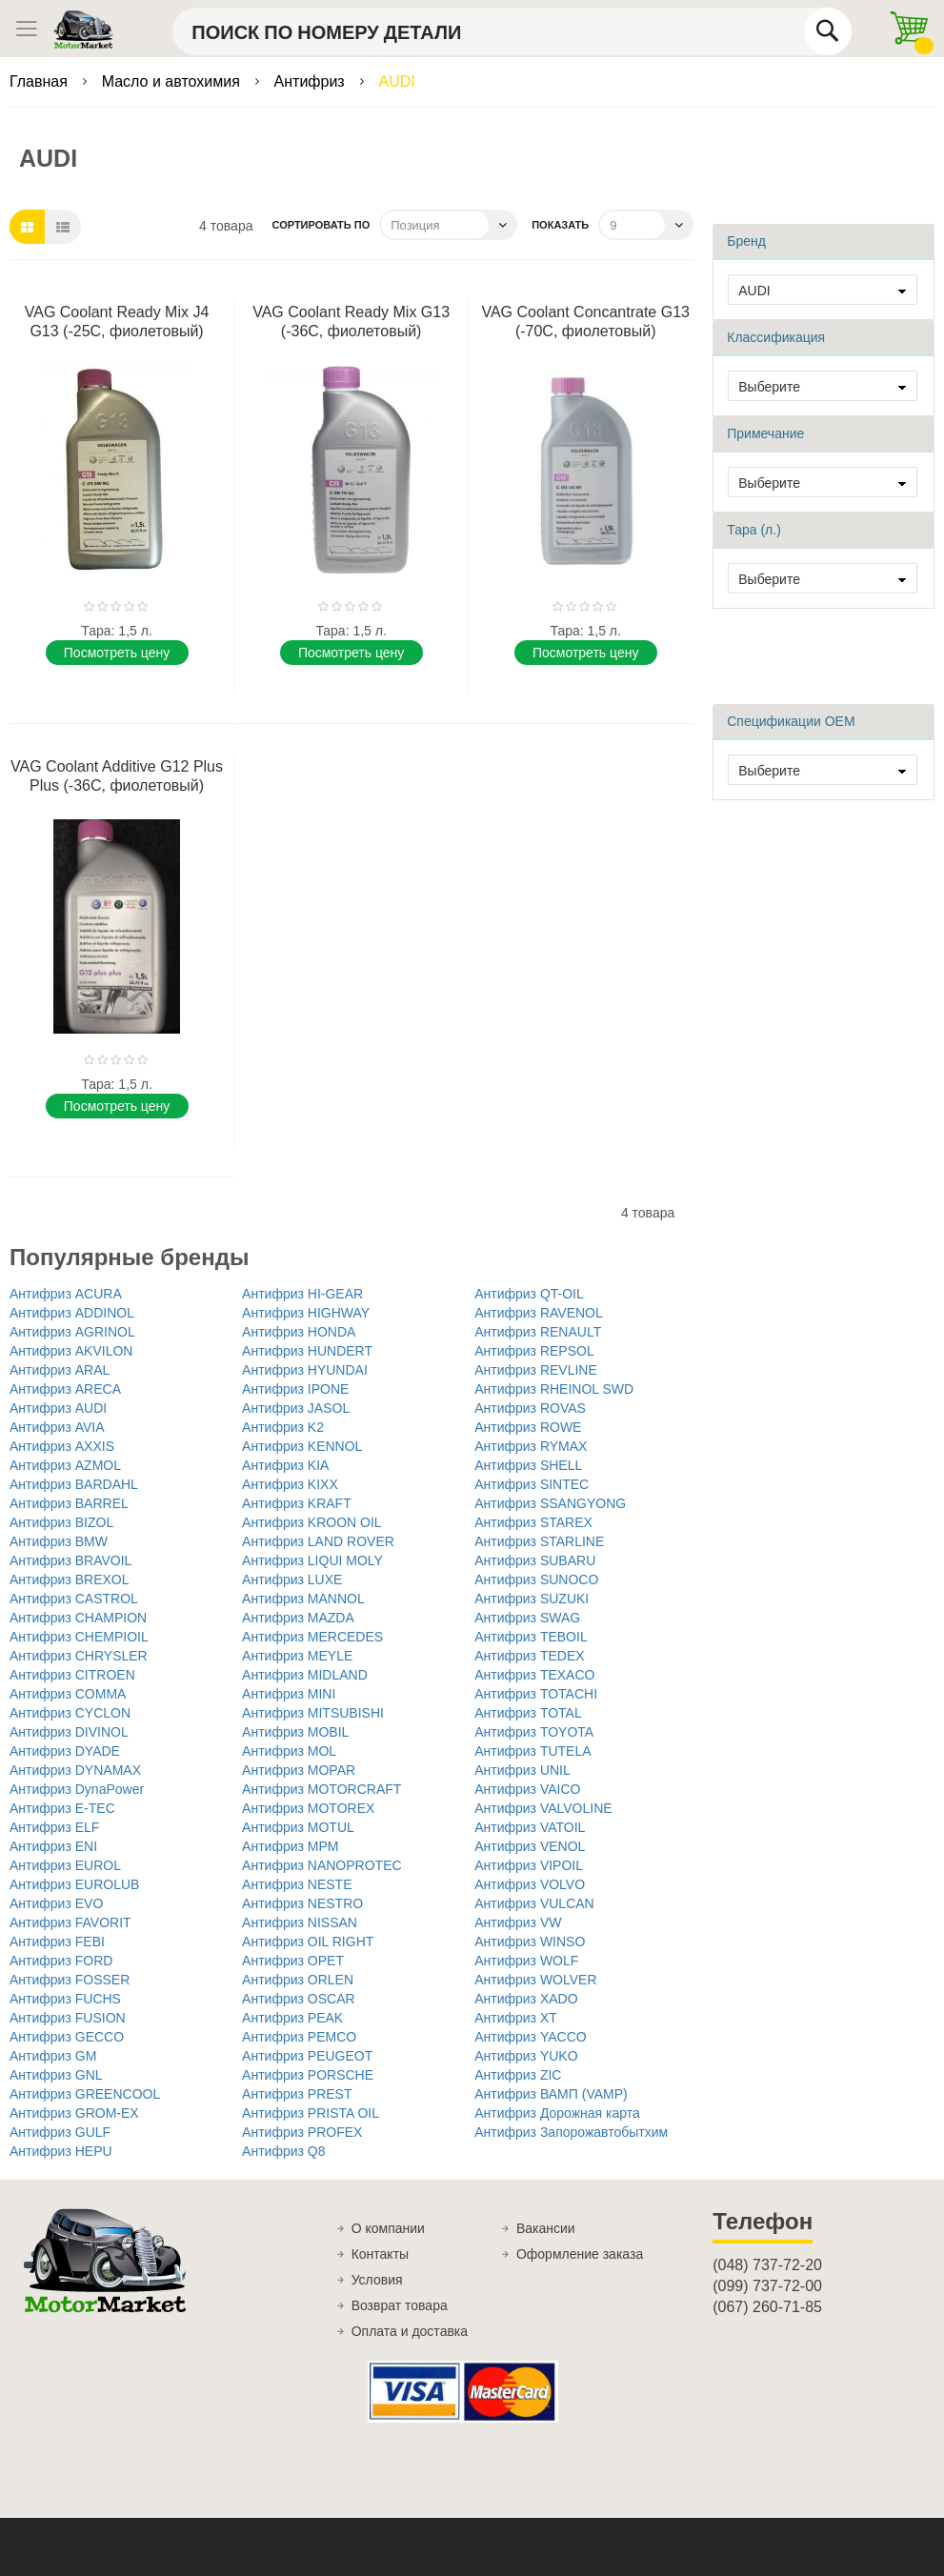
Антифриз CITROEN (72, 1674)
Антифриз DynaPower (77, 1789)
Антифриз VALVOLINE (543, 1808)
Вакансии (545, 2228)
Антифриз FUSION (68, 2017)
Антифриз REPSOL (534, 1350)
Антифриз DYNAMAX (75, 1770)
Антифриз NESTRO (302, 1903)
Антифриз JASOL (296, 1408)
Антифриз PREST (296, 2094)
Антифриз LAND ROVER (318, 1541)
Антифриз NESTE (296, 1884)
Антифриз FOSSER (70, 1979)
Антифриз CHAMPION (78, 1617)
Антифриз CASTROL (74, 1598)
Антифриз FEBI (57, 1941)
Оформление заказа (579, 2254)
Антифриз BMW (59, 1541)
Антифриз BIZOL (61, 1522)
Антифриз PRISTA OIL (310, 2113)
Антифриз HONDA (298, 1331)
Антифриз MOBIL (295, 1732)
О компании (388, 2228)
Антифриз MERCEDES (312, 1636)
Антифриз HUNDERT (307, 1350)
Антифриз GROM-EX (74, 2113)
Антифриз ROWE (527, 1427)
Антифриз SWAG (527, 1617)
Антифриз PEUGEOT (307, 2055)
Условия (377, 2279)
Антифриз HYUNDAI (305, 1370)
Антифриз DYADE (65, 1751)
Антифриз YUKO (525, 2055)
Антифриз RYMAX (530, 1446)
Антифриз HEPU (61, 2151)
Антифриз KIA (285, 1465)
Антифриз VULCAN (534, 1903)
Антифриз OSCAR (298, 1998)
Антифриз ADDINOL (72, 1312)
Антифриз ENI (53, 1846)
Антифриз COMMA (68, 1693)
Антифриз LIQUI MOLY (312, 1560)
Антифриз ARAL (60, 1370)
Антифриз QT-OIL (529, 1293)
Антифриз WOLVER (535, 1979)
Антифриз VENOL (529, 1846)
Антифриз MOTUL (298, 1827)
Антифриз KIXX (290, 1484)
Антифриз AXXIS (62, 1446)
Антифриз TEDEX (529, 1655)
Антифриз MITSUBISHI (313, 1713)
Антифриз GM (53, 2055)
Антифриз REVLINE (535, 1370)
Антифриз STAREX (533, 1522)
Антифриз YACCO (530, 2036)
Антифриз (312, 81)
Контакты (380, 2254)
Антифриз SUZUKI (531, 1598)
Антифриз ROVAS (530, 1408)
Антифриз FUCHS (65, 1998)
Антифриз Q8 (283, 2151)
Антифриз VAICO (527, 1789)
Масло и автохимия (173, 81)
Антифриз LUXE (292, 1579)
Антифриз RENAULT (537, 1331)
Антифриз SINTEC (531, 1484)
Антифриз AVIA (57, 1427)
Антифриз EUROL (65, 1865)
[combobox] (512, 31)
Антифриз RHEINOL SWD (553, 1389)
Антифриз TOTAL (528, 1713)
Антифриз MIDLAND (305, 1674)
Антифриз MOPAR (298, 1770)
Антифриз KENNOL (302, 1446)
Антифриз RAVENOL (538, 1312)
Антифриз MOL (289, 1751)
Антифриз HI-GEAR (302, 1293)
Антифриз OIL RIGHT (307, 1941)
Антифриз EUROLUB (74, 1884)
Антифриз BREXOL (70, 1579)
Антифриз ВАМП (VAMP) (551, 2094)
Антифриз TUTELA (532, 1751)
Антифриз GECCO (67, 2036)
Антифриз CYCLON (70, 1713)
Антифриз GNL (56, 2075)
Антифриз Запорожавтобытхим (571, 2132)
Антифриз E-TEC (62, 1808)
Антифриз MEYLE (297, 1655)
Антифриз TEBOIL (531, 1636)
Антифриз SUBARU (534, 1560)
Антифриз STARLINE (539, 1541)
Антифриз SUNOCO (536, 1579)
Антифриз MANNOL (303, 1598)
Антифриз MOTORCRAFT (321, 1789)
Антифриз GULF (60, 2132)
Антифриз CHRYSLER (79, 1655)
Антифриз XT (515, 2017)
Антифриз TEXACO (534, 1674)
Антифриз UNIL (522, 1770)
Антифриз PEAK (292, 2017)
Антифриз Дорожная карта (557, 2113)
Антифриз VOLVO (529, 1884)
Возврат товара (399, 2305)
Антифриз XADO (525, 1998)
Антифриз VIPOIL (528, 1865)
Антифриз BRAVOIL (70, 1560)
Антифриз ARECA (65, 1389)
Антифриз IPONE (295, 1389)
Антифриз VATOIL (529, 1827)
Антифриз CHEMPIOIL (79, 1636)
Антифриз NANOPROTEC (322, 1865)
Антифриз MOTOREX (308, 1808)
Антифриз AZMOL (65, 1465)
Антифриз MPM (290, 1846)
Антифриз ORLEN (297, 1979)
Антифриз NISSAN (299, 1922)
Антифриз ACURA (66, 1293)
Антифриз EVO (56, 1903)
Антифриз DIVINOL (69, 1732)
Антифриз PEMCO (299, 2036)
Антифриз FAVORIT (70, 1922)
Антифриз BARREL (69, 1503)
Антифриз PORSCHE (307, 2075)
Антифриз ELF (54, 1827)
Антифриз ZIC (517, 2075)
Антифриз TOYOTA (533, 1732)
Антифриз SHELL (528, 1465)
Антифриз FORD (61, 1960)
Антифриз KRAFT (296, 1503)
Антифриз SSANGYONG (550, 1503)
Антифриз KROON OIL (312, 1522)
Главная (40, 81)
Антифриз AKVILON (71, 1350)
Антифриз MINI (288, 1693)
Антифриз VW (517, 1922)
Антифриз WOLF (526, 1960)
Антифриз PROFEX (302, 2132)
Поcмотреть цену (117, 652)
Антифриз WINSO (529, 1941)
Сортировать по (320, 225)
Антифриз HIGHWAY (306, 1312)
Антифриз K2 (283, 1427)
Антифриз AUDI (58, 1408)
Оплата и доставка (409, 2331)
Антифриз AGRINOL (72, 1331)
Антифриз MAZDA (298, 1617)
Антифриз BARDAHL (74, 1484)
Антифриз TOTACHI (535, 1693)
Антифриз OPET (293, 1960)
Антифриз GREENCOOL (85, 2094)
